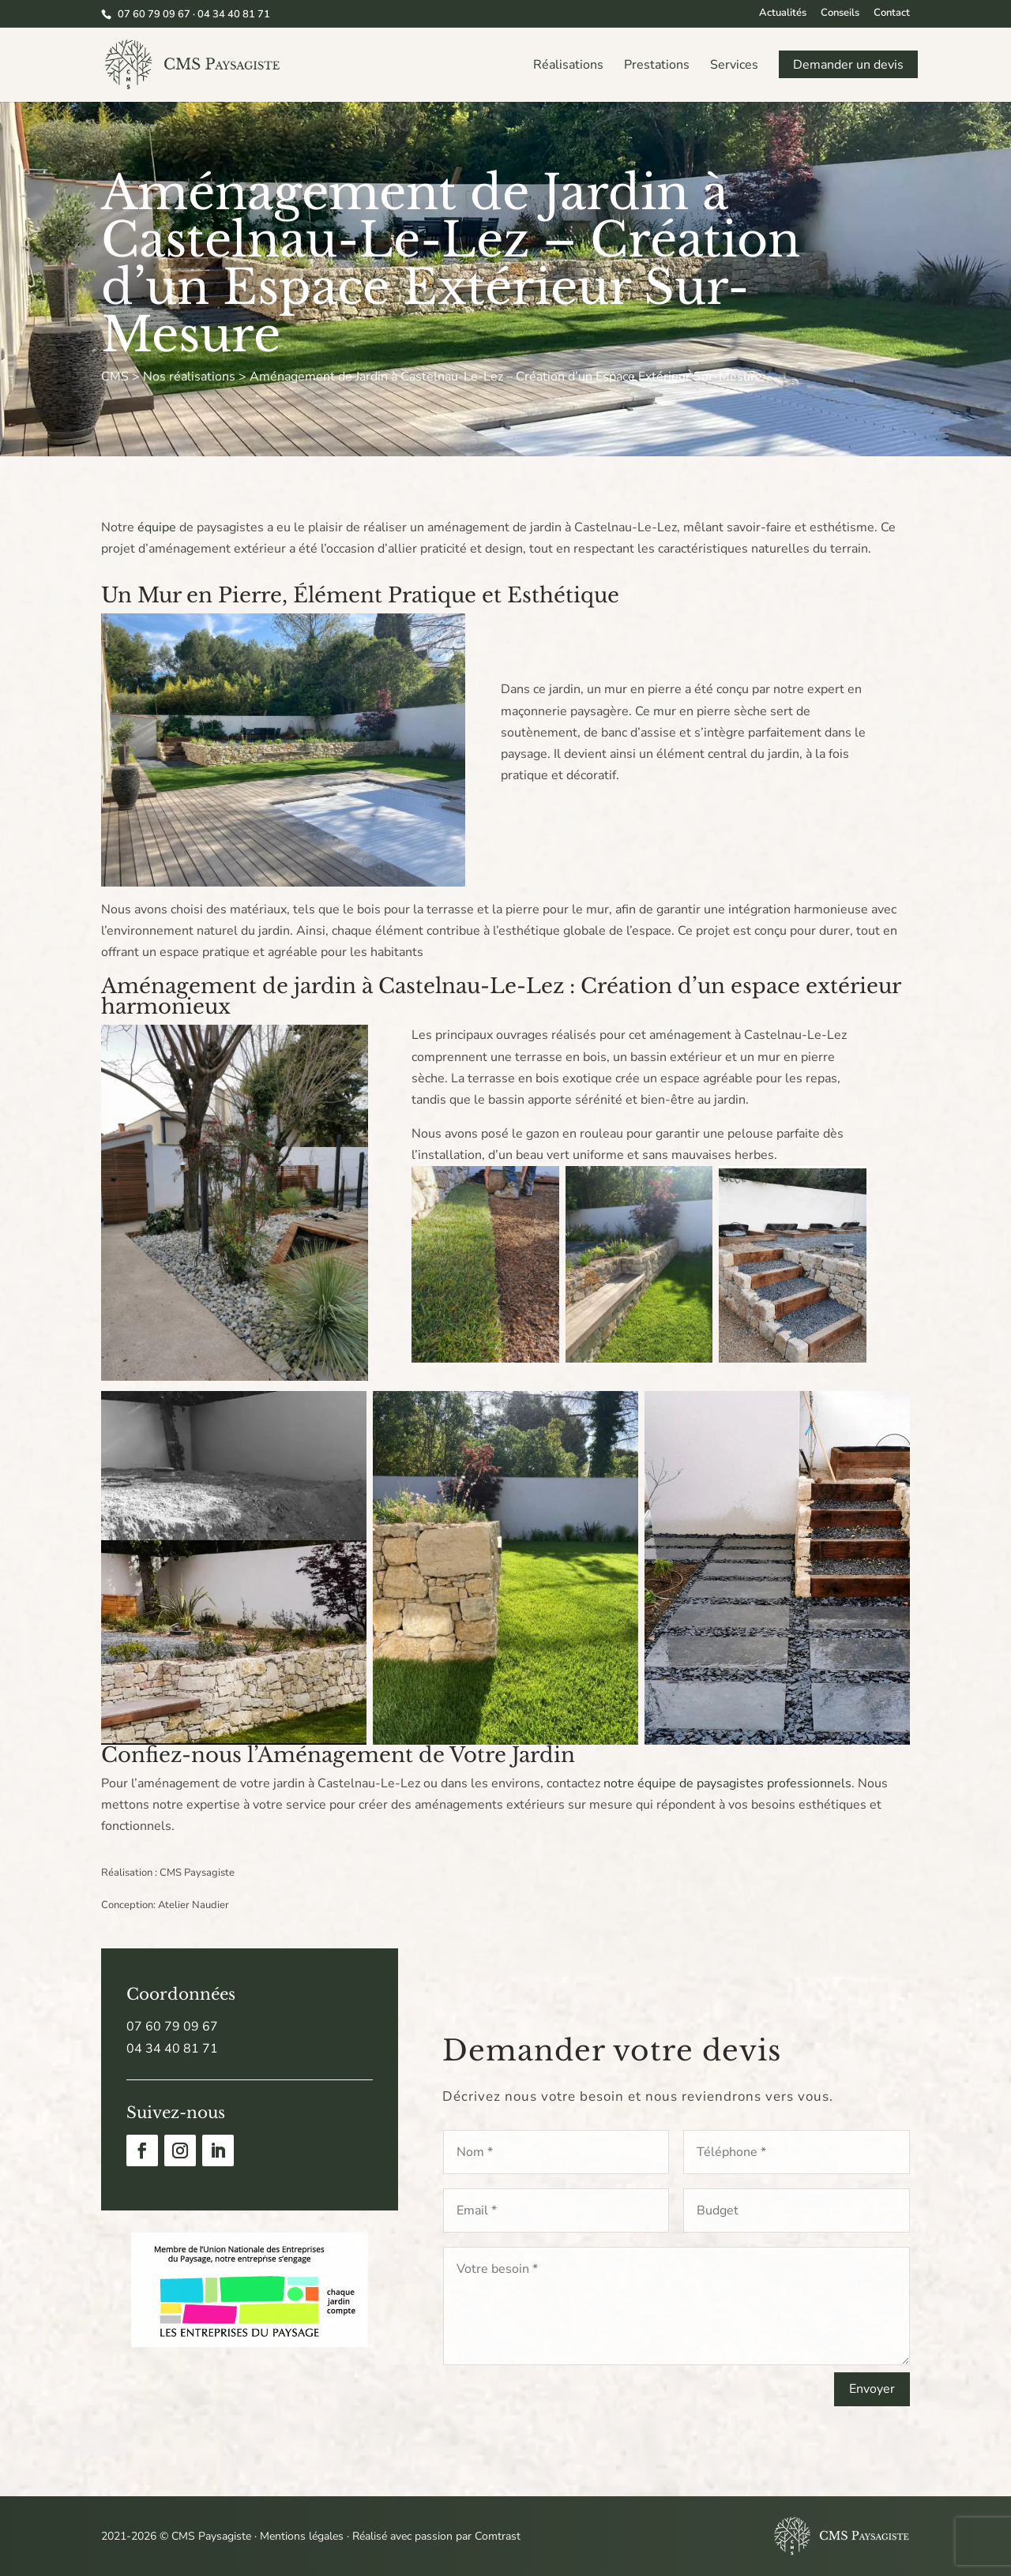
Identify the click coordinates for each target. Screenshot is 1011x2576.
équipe (156, 527)
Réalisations (568, 66)
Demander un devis (848, 66)
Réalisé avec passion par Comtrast (436, 2536)
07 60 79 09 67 (172, 2026)
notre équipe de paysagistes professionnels (727, 1783)
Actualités (782, 14)
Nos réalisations (189, 376)
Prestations (657, 66)
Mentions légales (302, 2536)
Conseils (840, 14)
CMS (115, 376)
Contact (892, 14)
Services (734, 66)
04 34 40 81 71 (172, 2048)
